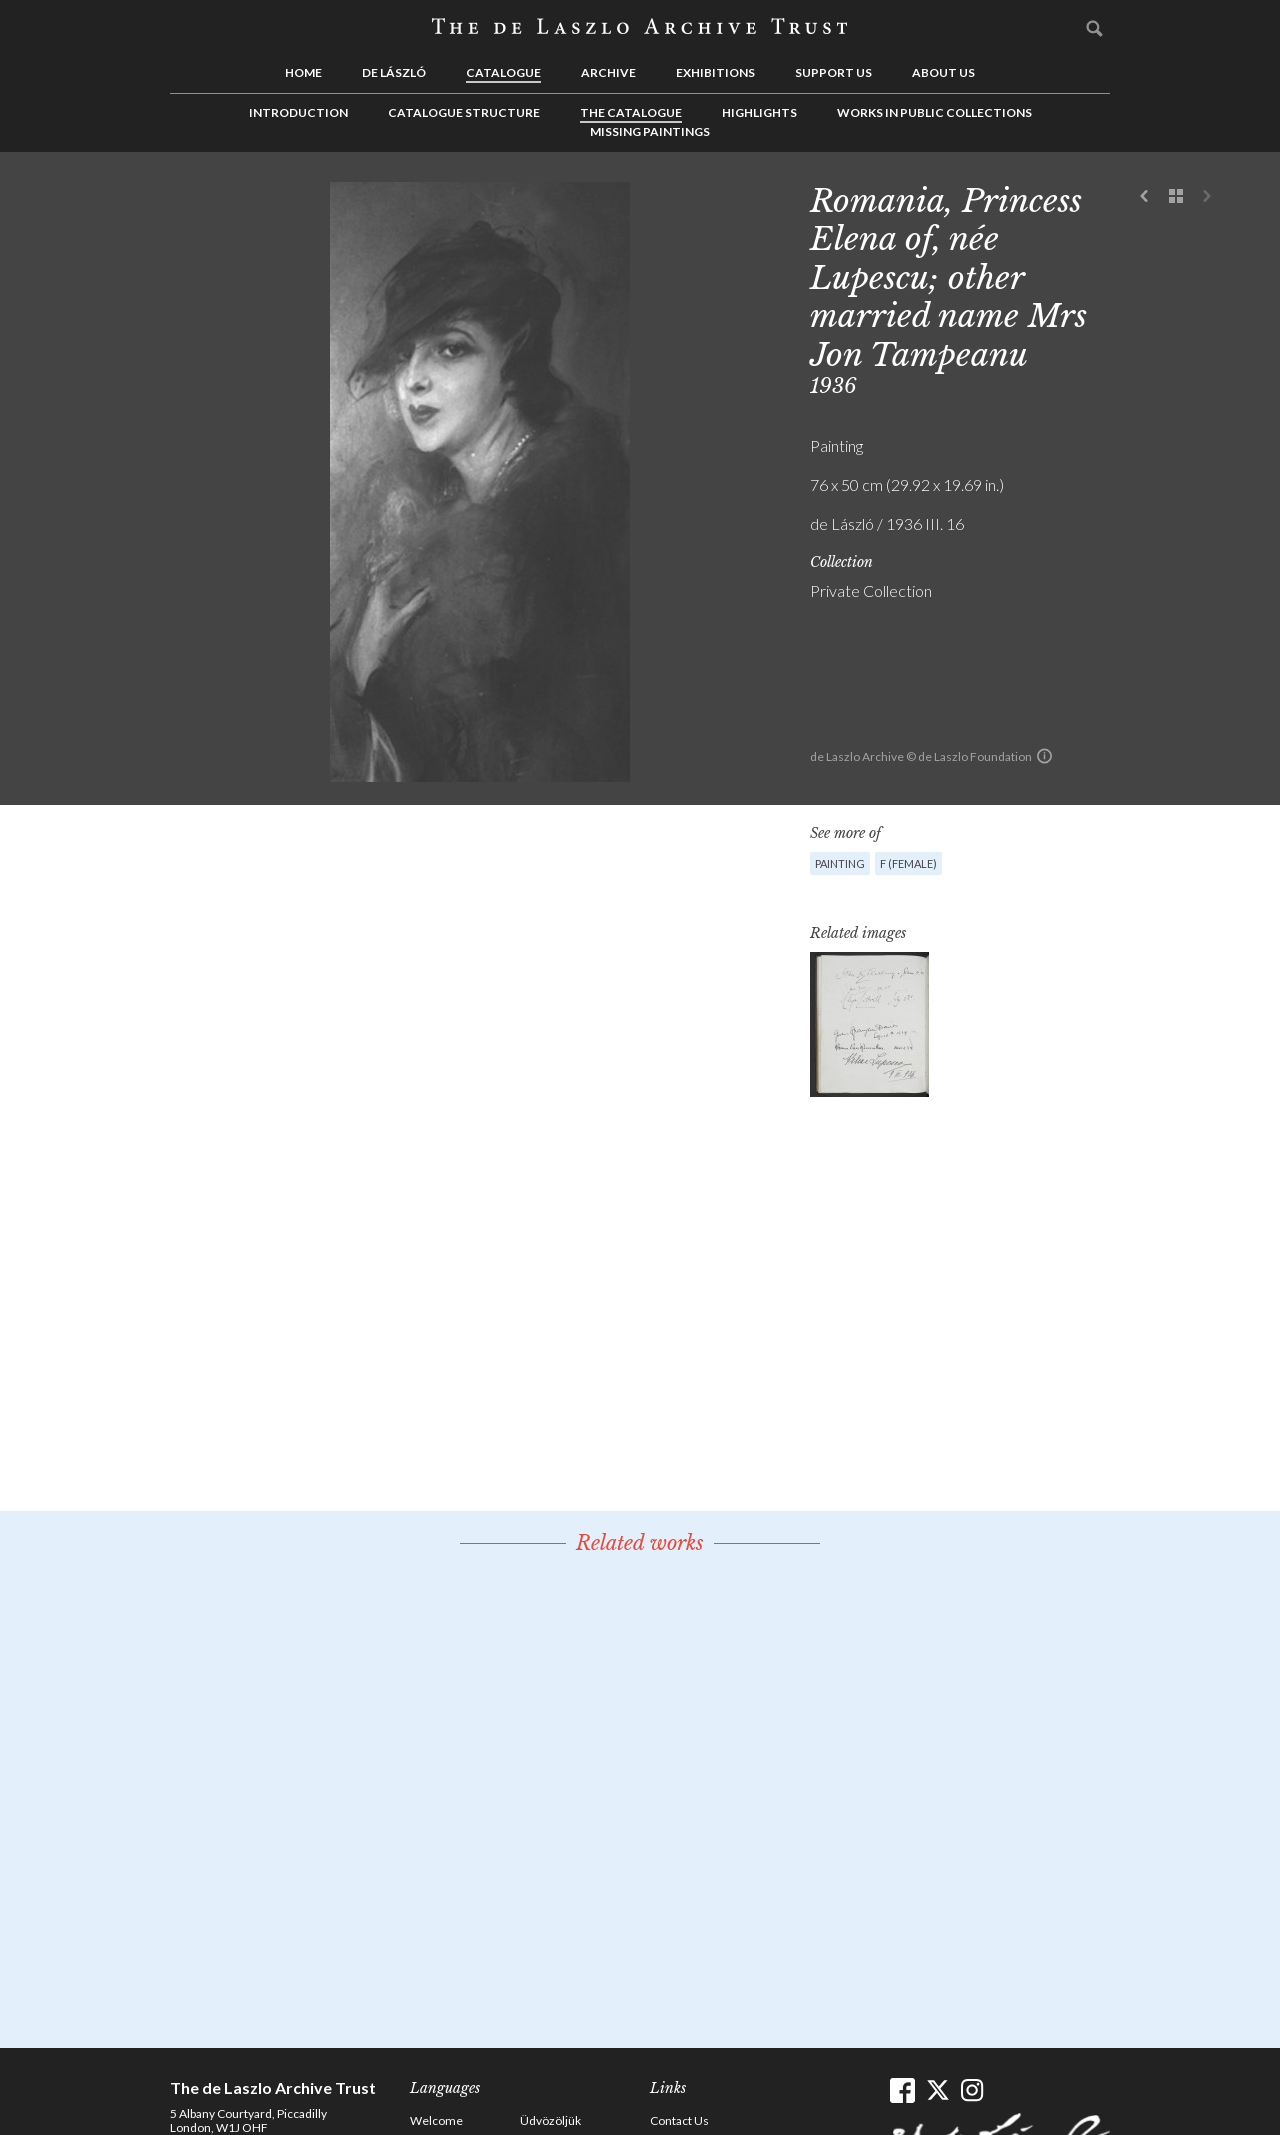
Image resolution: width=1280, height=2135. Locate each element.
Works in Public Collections (934, 112)
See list (1176, 197)
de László (394, 72)
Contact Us (679, 2120)
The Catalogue (631, 112)
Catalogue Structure (464, 112)
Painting (840, 863)
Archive (608, 72)
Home (303, 72)
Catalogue (503, 72)
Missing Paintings (650, 131)
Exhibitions (715, 72)
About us (943, 72)
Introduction (298, 112)
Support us (833, 72)
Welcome (436, 2120)
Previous (1145, 197)
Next (1207, 197)
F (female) (908, 863)
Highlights (759, 112)
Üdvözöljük (550, 2120)
